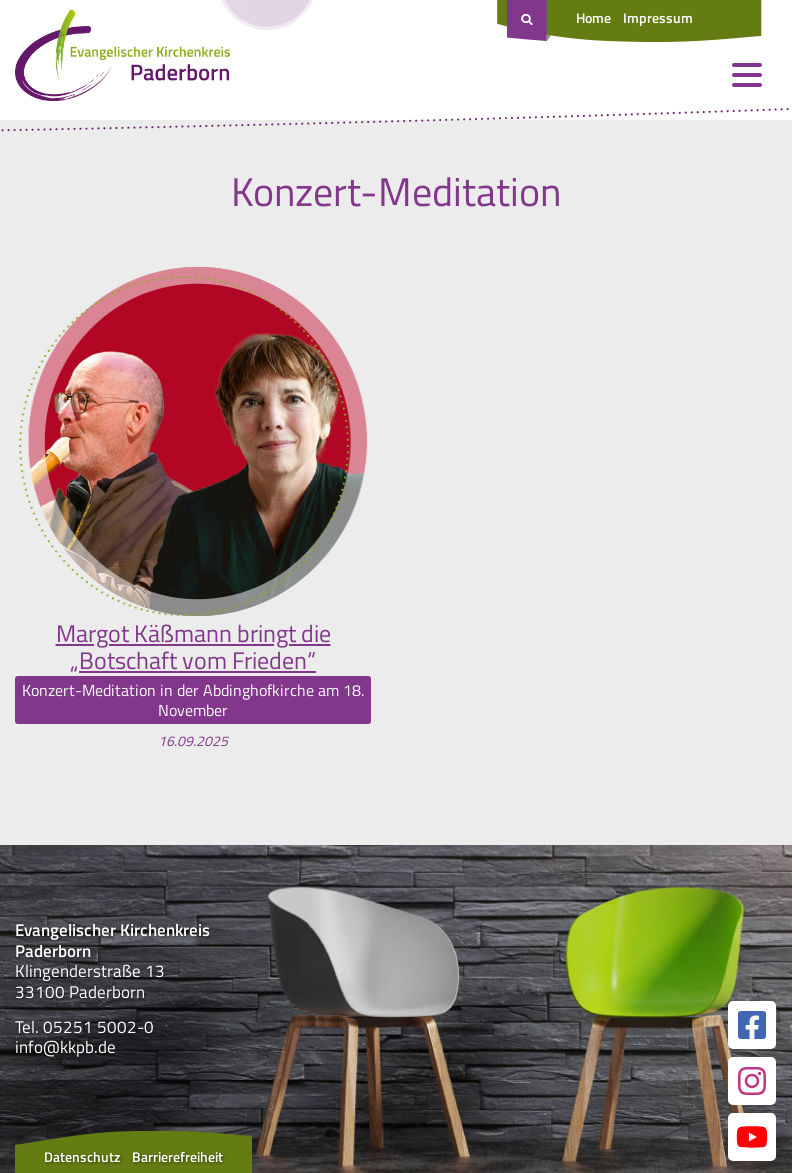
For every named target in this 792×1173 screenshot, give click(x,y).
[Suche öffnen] (529, 21)
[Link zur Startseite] (122, 60)
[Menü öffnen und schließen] (747, 75)
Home (593, 17)
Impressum (658, 17)
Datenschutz (82, 1156)
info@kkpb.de (65, 1047)
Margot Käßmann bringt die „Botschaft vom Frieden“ (193, 646)
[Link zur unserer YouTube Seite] (752, 1137)
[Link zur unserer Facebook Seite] (752, 1025)
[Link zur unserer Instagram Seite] (752, 1081)
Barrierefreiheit (177, 1156)
